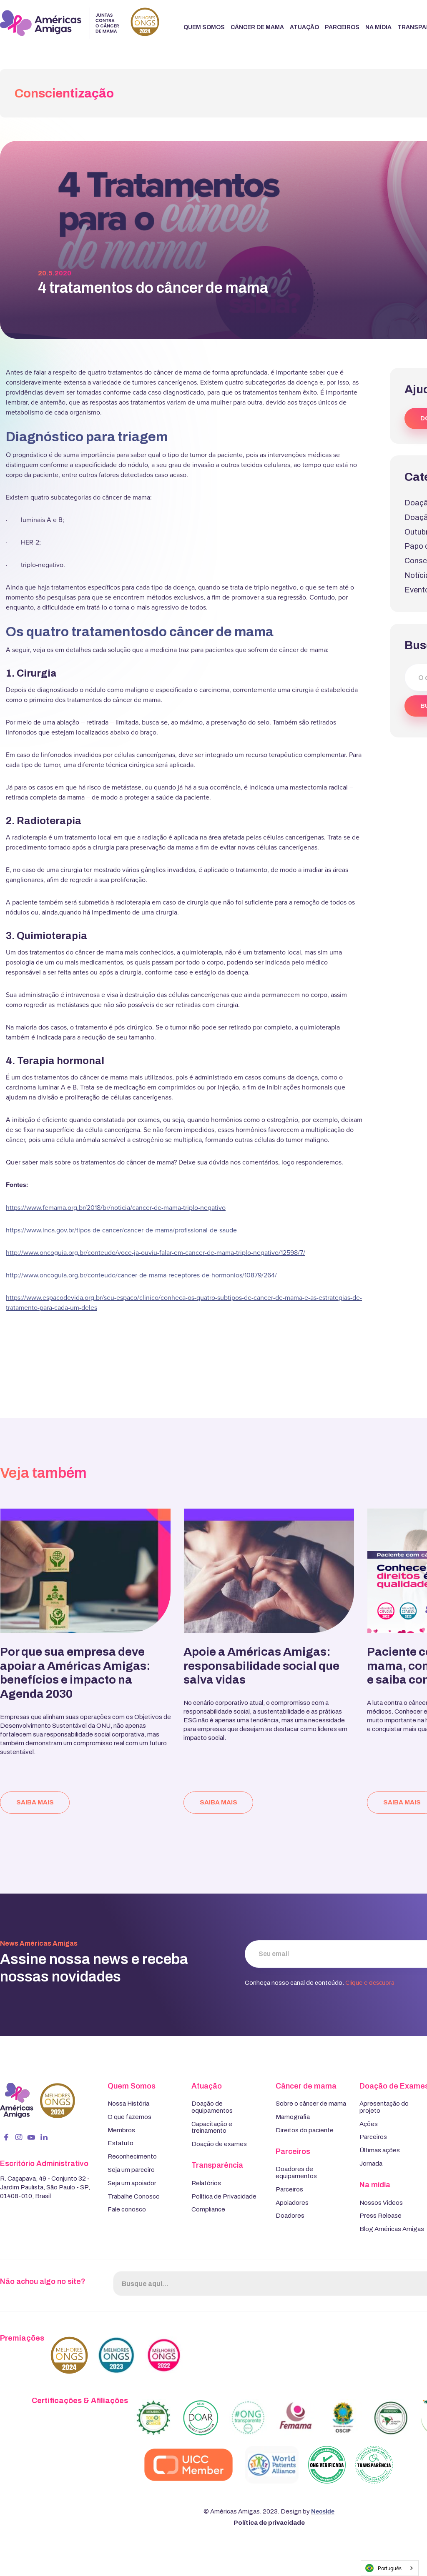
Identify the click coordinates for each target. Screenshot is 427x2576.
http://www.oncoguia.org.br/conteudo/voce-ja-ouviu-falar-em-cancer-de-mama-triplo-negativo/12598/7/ (155, 1252)
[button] (204, 27)
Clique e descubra (369, 1982)
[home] (79, 23)
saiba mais (35, 1802)
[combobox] (390, 2568)
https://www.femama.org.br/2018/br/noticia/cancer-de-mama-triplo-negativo (116, 1207)
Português (383, 2568)
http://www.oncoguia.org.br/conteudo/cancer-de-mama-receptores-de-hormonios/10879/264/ (141, 1274)
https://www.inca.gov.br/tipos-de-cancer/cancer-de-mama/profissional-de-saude (121, 1229)
